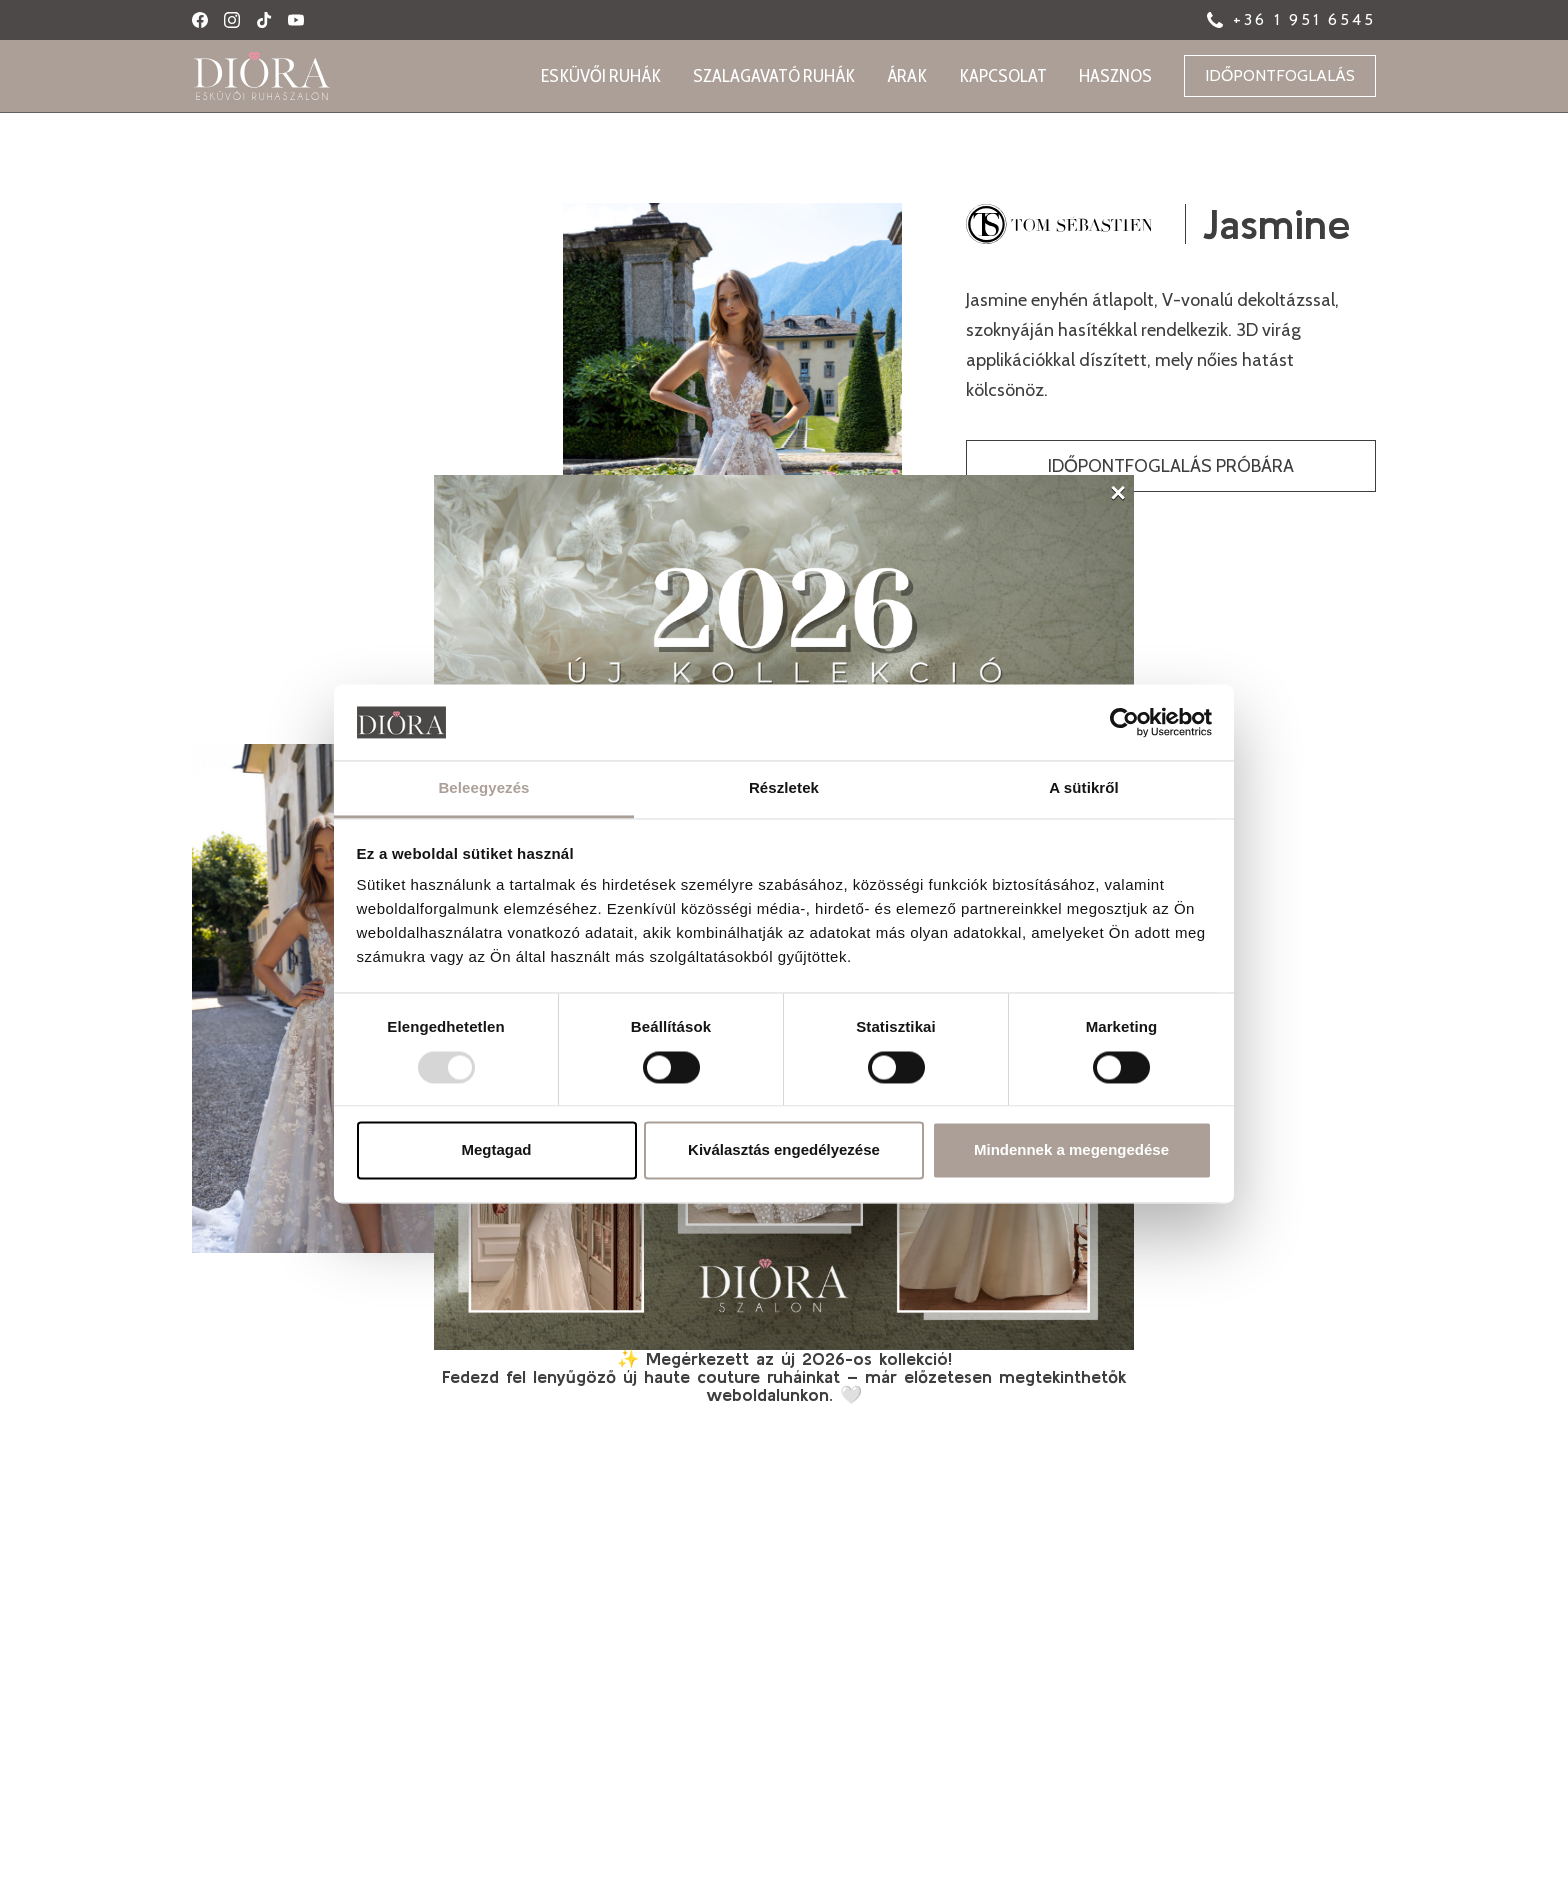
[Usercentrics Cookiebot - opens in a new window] (1124, 722)
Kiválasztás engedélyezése (784, 1150)
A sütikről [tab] (1084, 788)
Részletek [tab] (784, 788)
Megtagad (496, 1150)
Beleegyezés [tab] (483, 788)
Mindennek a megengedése (1071, 1150)
